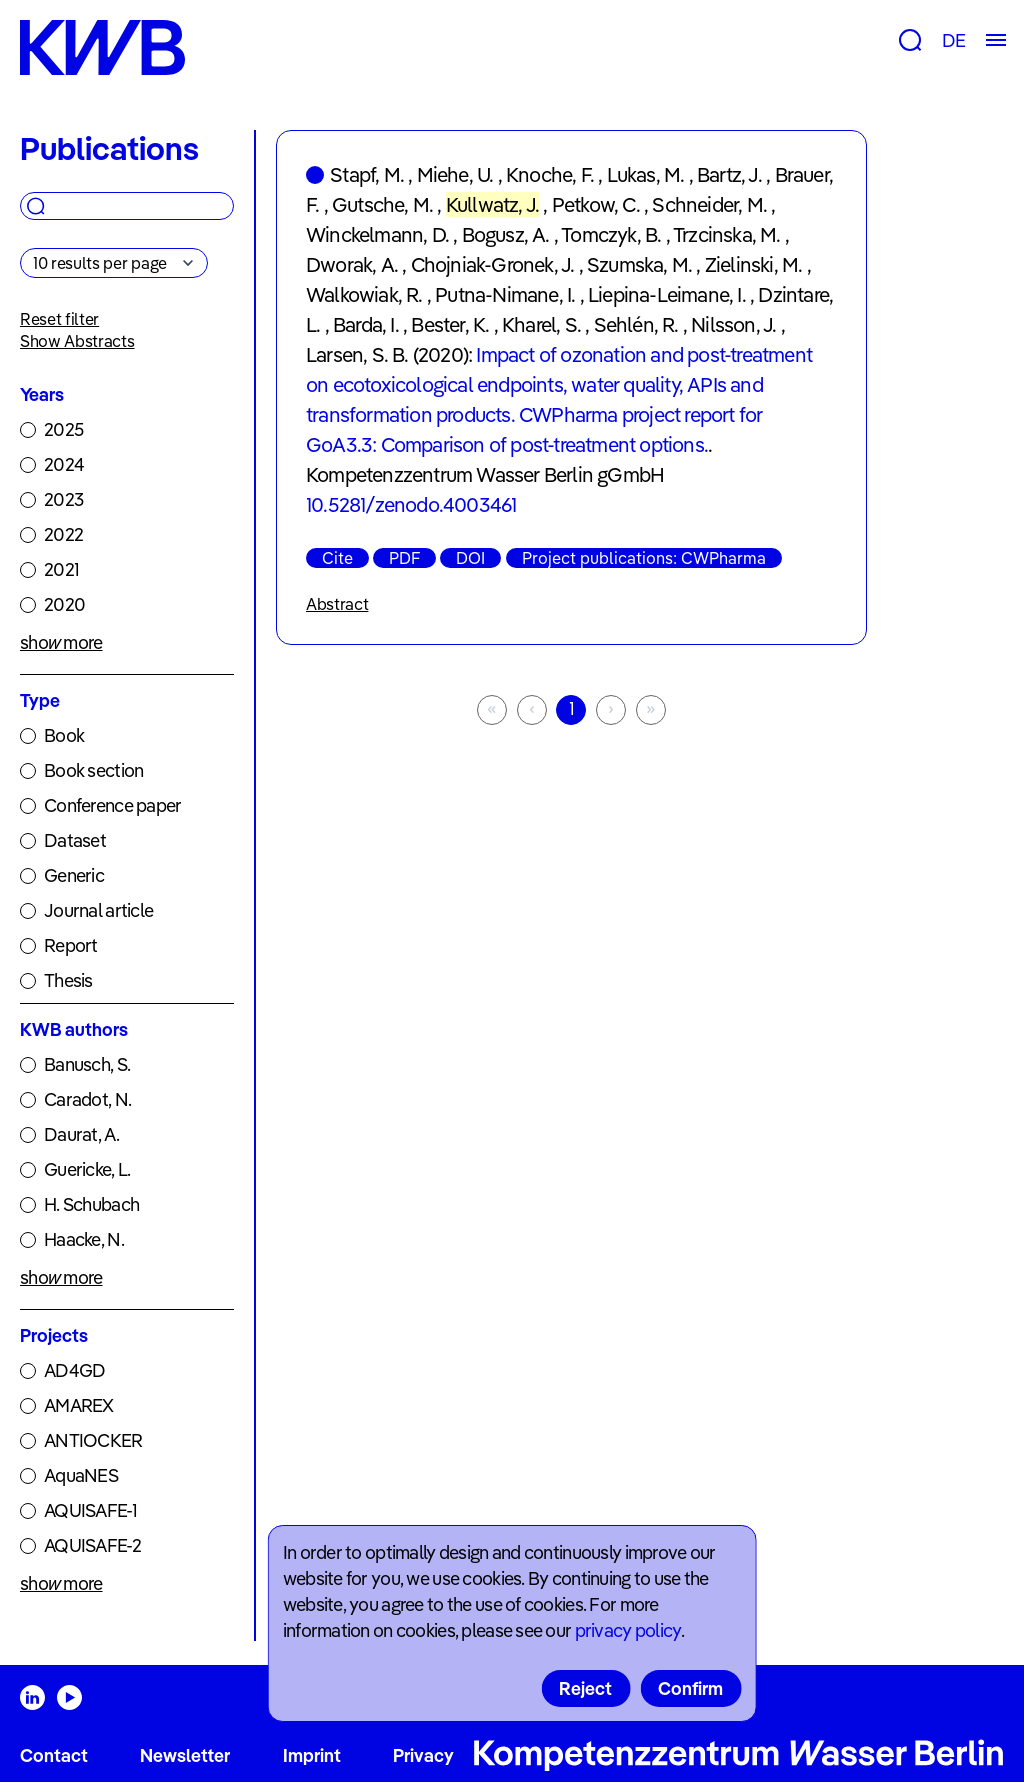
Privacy (423, 1755)
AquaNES (81, 1475)
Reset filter (59, 319)
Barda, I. (366, 324)
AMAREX (79, 1405)
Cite (337, 558)
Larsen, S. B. (357, 354)
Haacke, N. (84, 1239)
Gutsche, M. (382, 204)
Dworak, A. (352, 264)
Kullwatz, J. (492, 204)
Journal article (98, 910)
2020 (64, 604)
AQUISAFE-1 (90, 1510)
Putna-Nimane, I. (505, 294)
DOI (470, 558)
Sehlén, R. (636, 324)
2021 (61, 569)
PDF (404, 558)
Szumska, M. (639, 264)
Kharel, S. (541, 324)
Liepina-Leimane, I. (667, 294)
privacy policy (628, 1630)
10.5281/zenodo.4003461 (411, 504)
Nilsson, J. (733, 324)
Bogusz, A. (506, 234)
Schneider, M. (709, 204)
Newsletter (185, 1755)
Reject (585, 1688)
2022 (63, 534)
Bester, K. (450, 324)
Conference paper (112, 805)
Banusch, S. (87, 1064)
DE (953, 40)
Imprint (312, 1755)
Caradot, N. (87, 1099)
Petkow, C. (596, 204)
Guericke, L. (87, 1169)
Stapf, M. (367, 174)
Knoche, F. (550, 174)
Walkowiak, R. (364, 294)
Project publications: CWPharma (644, 558)
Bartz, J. (729, 174)
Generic (74, 875)
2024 (64, 464)
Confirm (690, 1688)
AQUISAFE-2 (92, 1545)
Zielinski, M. (754, 264)
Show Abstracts (77, 341)
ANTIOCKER (93, 1440)
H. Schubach (91, 1204)
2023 (63, 499)
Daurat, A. (81, 1134)
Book (64, 735)
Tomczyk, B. (611, 234)
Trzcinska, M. (727, 234)
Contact (54, 1755)
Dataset (75, 840)
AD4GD (74, 1370)
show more (61, 642)
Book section (93, 770)
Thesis (68, 980)
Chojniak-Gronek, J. (493, 264)
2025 (63, 429)
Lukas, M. (646, 174)
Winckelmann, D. (377, 234)
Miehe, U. (455, 174)
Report (71, 945)
